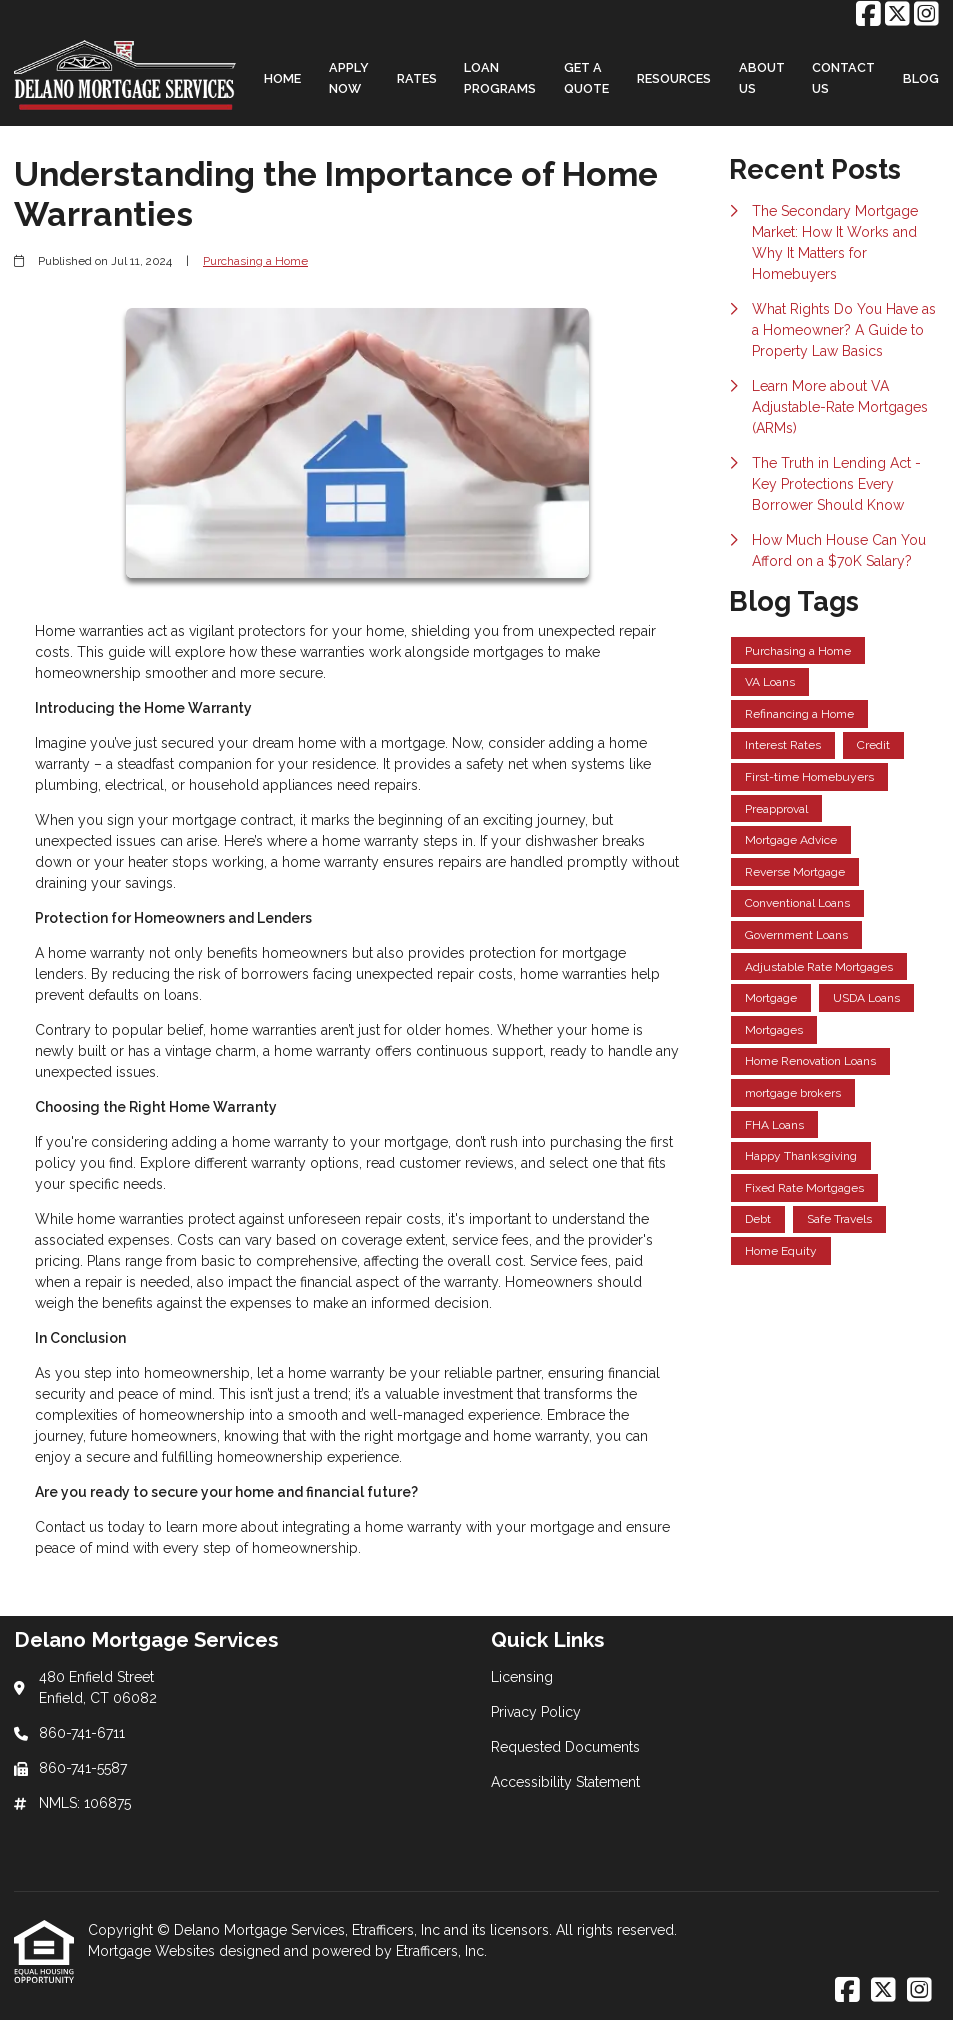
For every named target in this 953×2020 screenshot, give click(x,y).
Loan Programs (500, 78)
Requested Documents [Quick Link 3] (565, 1747)
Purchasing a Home (255, 261)
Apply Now (349, 78)
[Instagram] (926, 15)
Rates (417, 78)
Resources (674, 78)
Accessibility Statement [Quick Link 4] (565, 1782)
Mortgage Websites (153, 1951)
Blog (921, 78)
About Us (762, 78)
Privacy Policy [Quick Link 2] (536, 1712)
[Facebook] (868, 15)
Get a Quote (586, 78)
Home (282, 78)
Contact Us (843, 78)
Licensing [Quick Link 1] (522, 1677)
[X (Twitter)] (897, 15)
